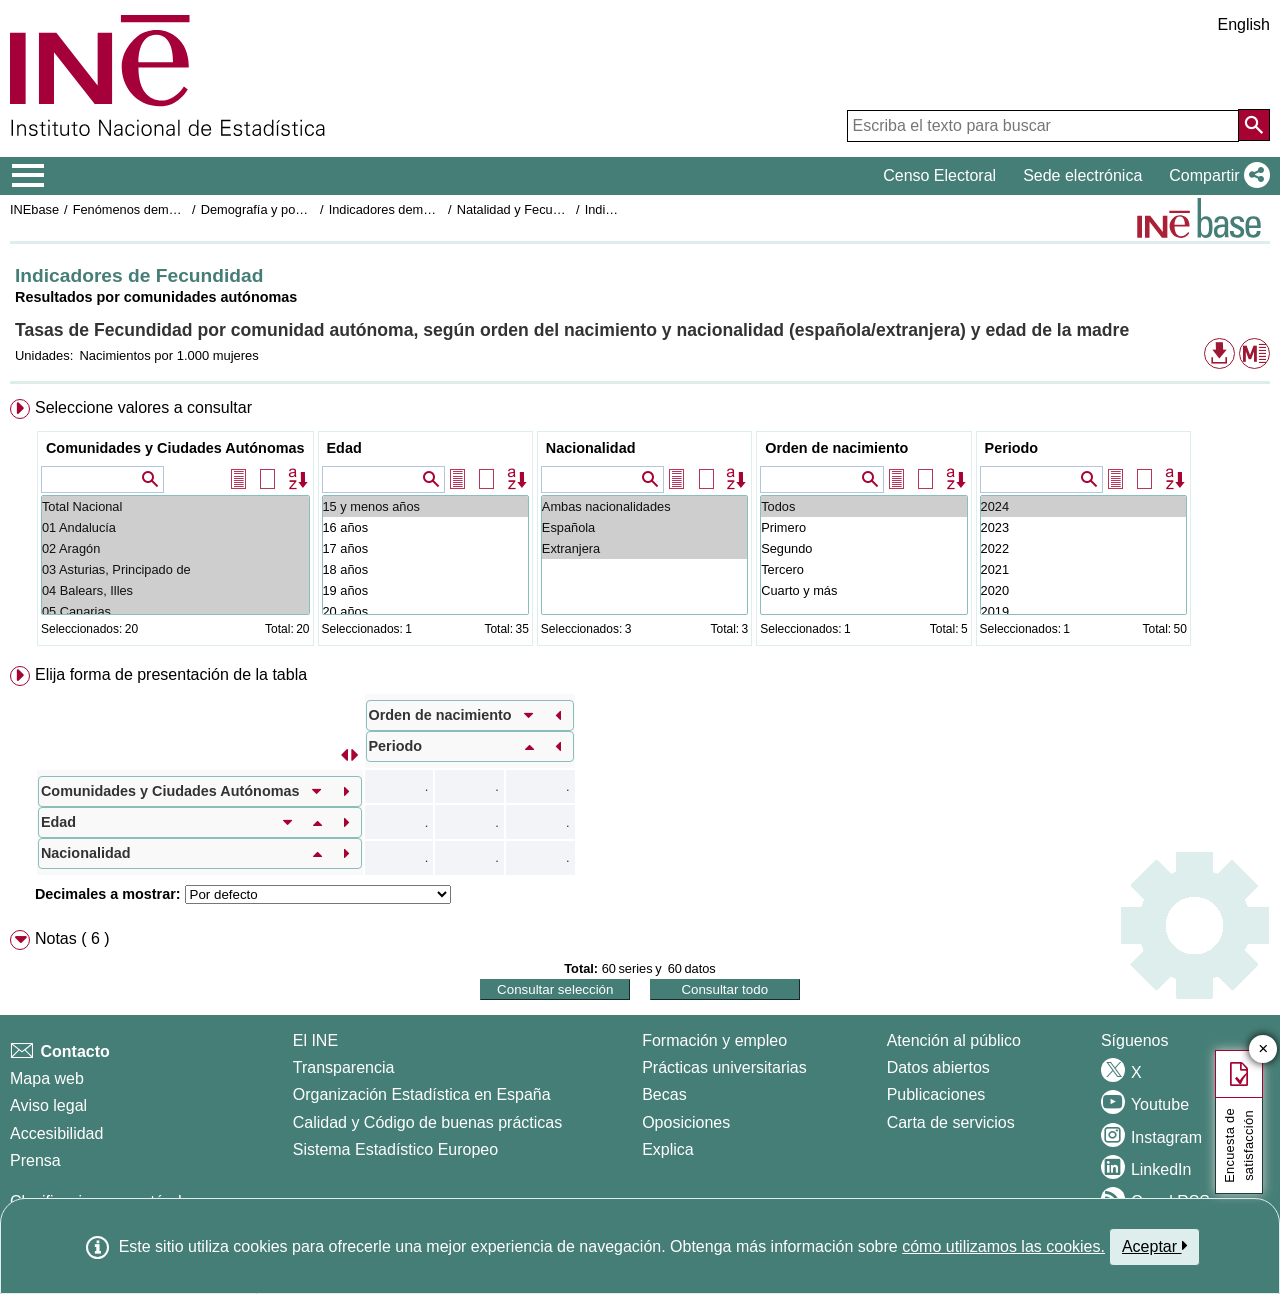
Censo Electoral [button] (939, 175)
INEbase (34, 209)
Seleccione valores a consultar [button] (143, 407)
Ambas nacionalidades (644, 506)
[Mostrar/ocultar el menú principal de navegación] (28, 176)
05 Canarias (175, 611)
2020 (1083, 590)
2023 (1083, 527)
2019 (1083, 611)
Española (644, 527)
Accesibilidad (56, 1133)
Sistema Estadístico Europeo (395, 1149)
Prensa (35, 1160)
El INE (315, 1040)
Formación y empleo (714, 1040)
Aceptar (1154, 1246)
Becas (664, 1094)
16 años (425, 527)
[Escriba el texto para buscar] (1043, 126)
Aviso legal (48, 1105)
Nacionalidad (591, 448)
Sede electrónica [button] (1082, 175)
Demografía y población (268, 209)
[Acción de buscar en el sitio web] (1254, 125)
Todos (863, 506)
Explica (668, 1149)
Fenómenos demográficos (147, 209)
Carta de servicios (951, 1122)
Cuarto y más (863, 590)
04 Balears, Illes (175, 590)
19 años (425, 590)
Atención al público (954, 1040)
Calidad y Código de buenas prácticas (428, 1122)
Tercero (863, 569)
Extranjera (644, 548)
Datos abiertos (938, 1067)
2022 (1083, 548)
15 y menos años (425, 506)
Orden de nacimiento (836, 448)
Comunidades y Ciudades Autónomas (175, 448)
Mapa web (47, 1078)
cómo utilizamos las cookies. (1003, 1246)
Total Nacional (175, 506)
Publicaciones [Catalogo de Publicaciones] (936, 1094)
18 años (425, 569)
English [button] (1244, 24)
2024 (1083, 506)
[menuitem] (640, 526)
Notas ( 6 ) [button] (72, 938)
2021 (1083, 569)
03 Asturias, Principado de (175, 569)
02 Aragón (175, 548)
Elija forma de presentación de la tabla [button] (171, 674)
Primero (863, 527)
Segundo (863, 548)
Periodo (1012, 448)
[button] (1215, 176)
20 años (425, 611)
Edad (344, 448)
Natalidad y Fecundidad (524, 209)
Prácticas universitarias (724, 1067)
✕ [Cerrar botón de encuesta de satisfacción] (1263, 1049)
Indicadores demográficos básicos (425, 209)
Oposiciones (686, 1122)
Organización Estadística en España (422, 1094)
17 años (425, 548)
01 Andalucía (175, 527)
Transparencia (344, 1067)
